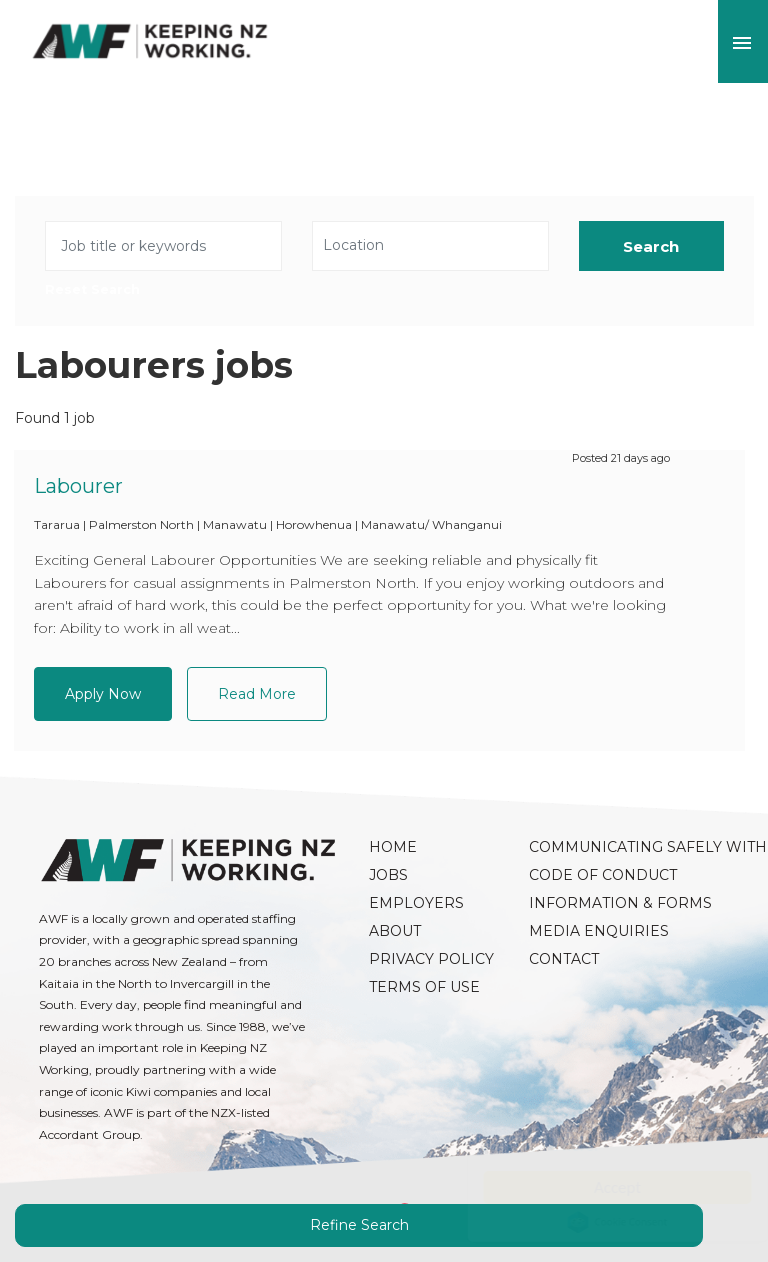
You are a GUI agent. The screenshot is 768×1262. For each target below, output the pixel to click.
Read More (257, 694)
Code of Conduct (599, 875)
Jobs (388, 875)
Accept (597, 1187)
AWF (150, 41)
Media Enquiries (599, 931)
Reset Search (92, 290)
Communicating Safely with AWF (599, 847)
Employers (416, 903)
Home (393, 847)
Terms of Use (424, 987)
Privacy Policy (431, 959)
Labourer (78, 486)
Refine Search (359, 1225)
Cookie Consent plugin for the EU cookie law (598, 1222)
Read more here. (521, 1145)
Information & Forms (599, 903)
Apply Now (103, 694)
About (395, 931)
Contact (564, 959)
